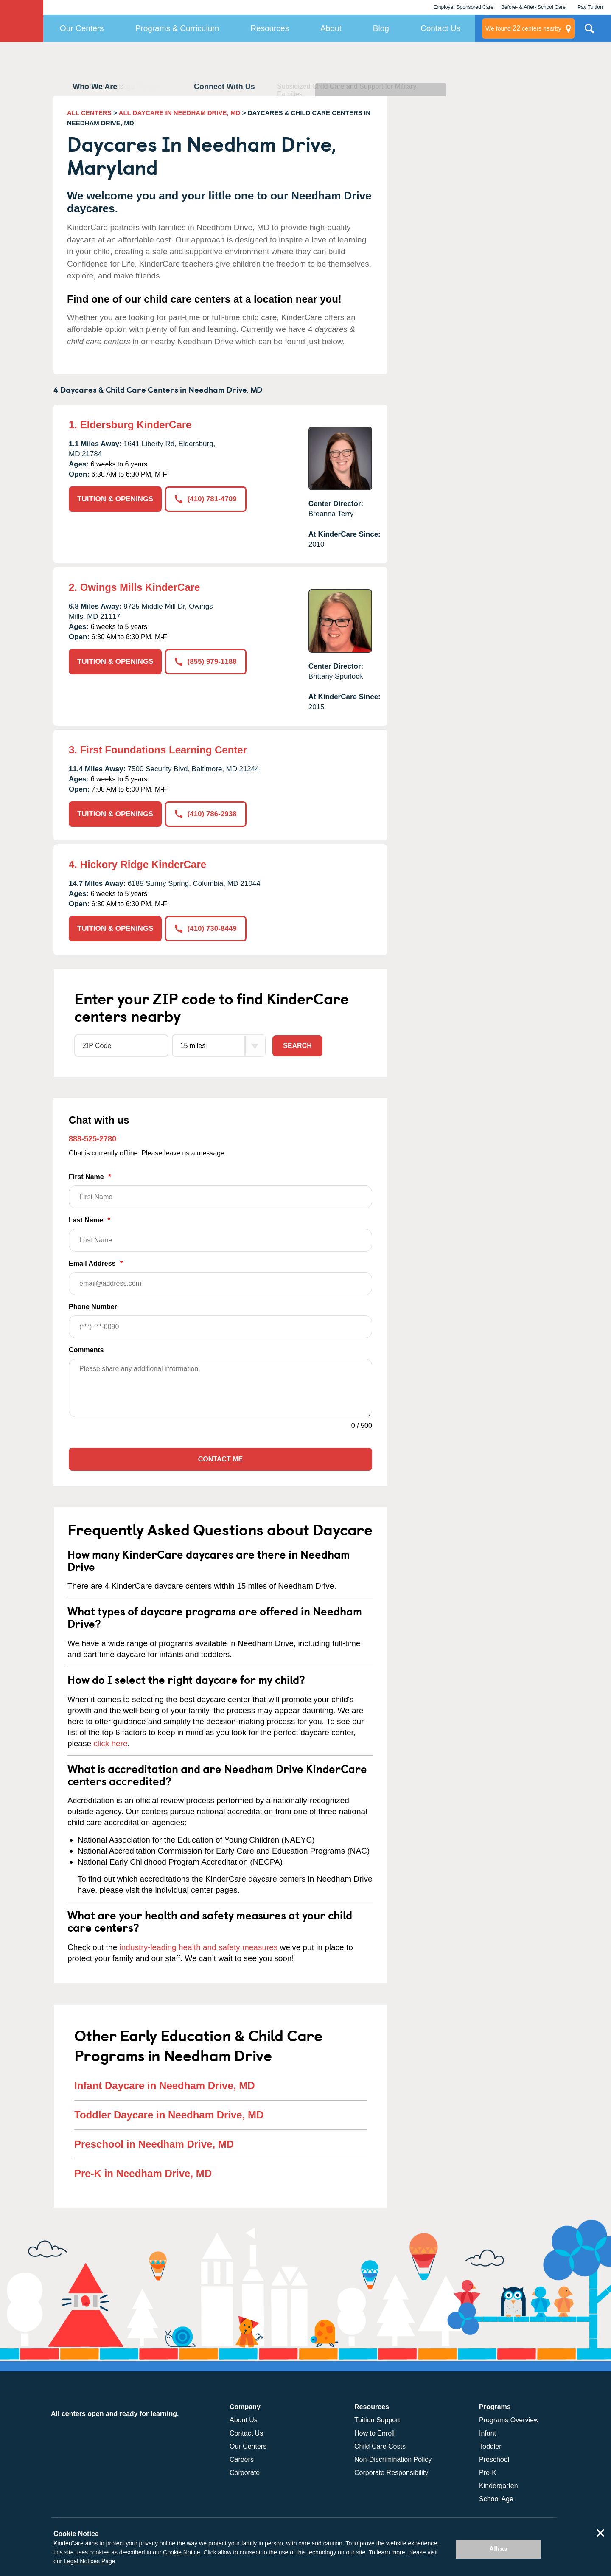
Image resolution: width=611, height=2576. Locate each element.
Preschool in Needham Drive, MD (154, 2144)
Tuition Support (377, 2420)
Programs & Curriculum (177, 28)
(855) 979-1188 (205, 661)
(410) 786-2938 (205, 814)
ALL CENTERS (89, 112)
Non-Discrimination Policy (393, 2459)
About (331, 28)
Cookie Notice (181, 2552)
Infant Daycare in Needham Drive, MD (164, 2085)
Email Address (220, 1277)
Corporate (245, 2472)
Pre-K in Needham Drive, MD (143, 2173)
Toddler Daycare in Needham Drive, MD (168, 2115)
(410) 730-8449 (205, 928)
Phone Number (220, 1320)
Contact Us (440, 28)
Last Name (220, 1234)
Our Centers (82, 28)
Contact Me (220, 1459)
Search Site (589, 31)
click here (110, 1743)
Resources (269, 28)
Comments (86, 1350)
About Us (244, 2420)
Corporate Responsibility (391, 2472)
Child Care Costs (380, 2446)
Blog (381, 28)
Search (297, 1045)
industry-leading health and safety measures (199, 1947)
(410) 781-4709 (205, 499)
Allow (498, 2549)
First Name (220, 1190)
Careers (242, 2459)
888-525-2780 (92, 1139)
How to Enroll (374, 2433)
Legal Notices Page (89, 2561)
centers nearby (523, 28)
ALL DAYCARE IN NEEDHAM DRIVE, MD (180, 112)
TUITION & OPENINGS (115, 499)
